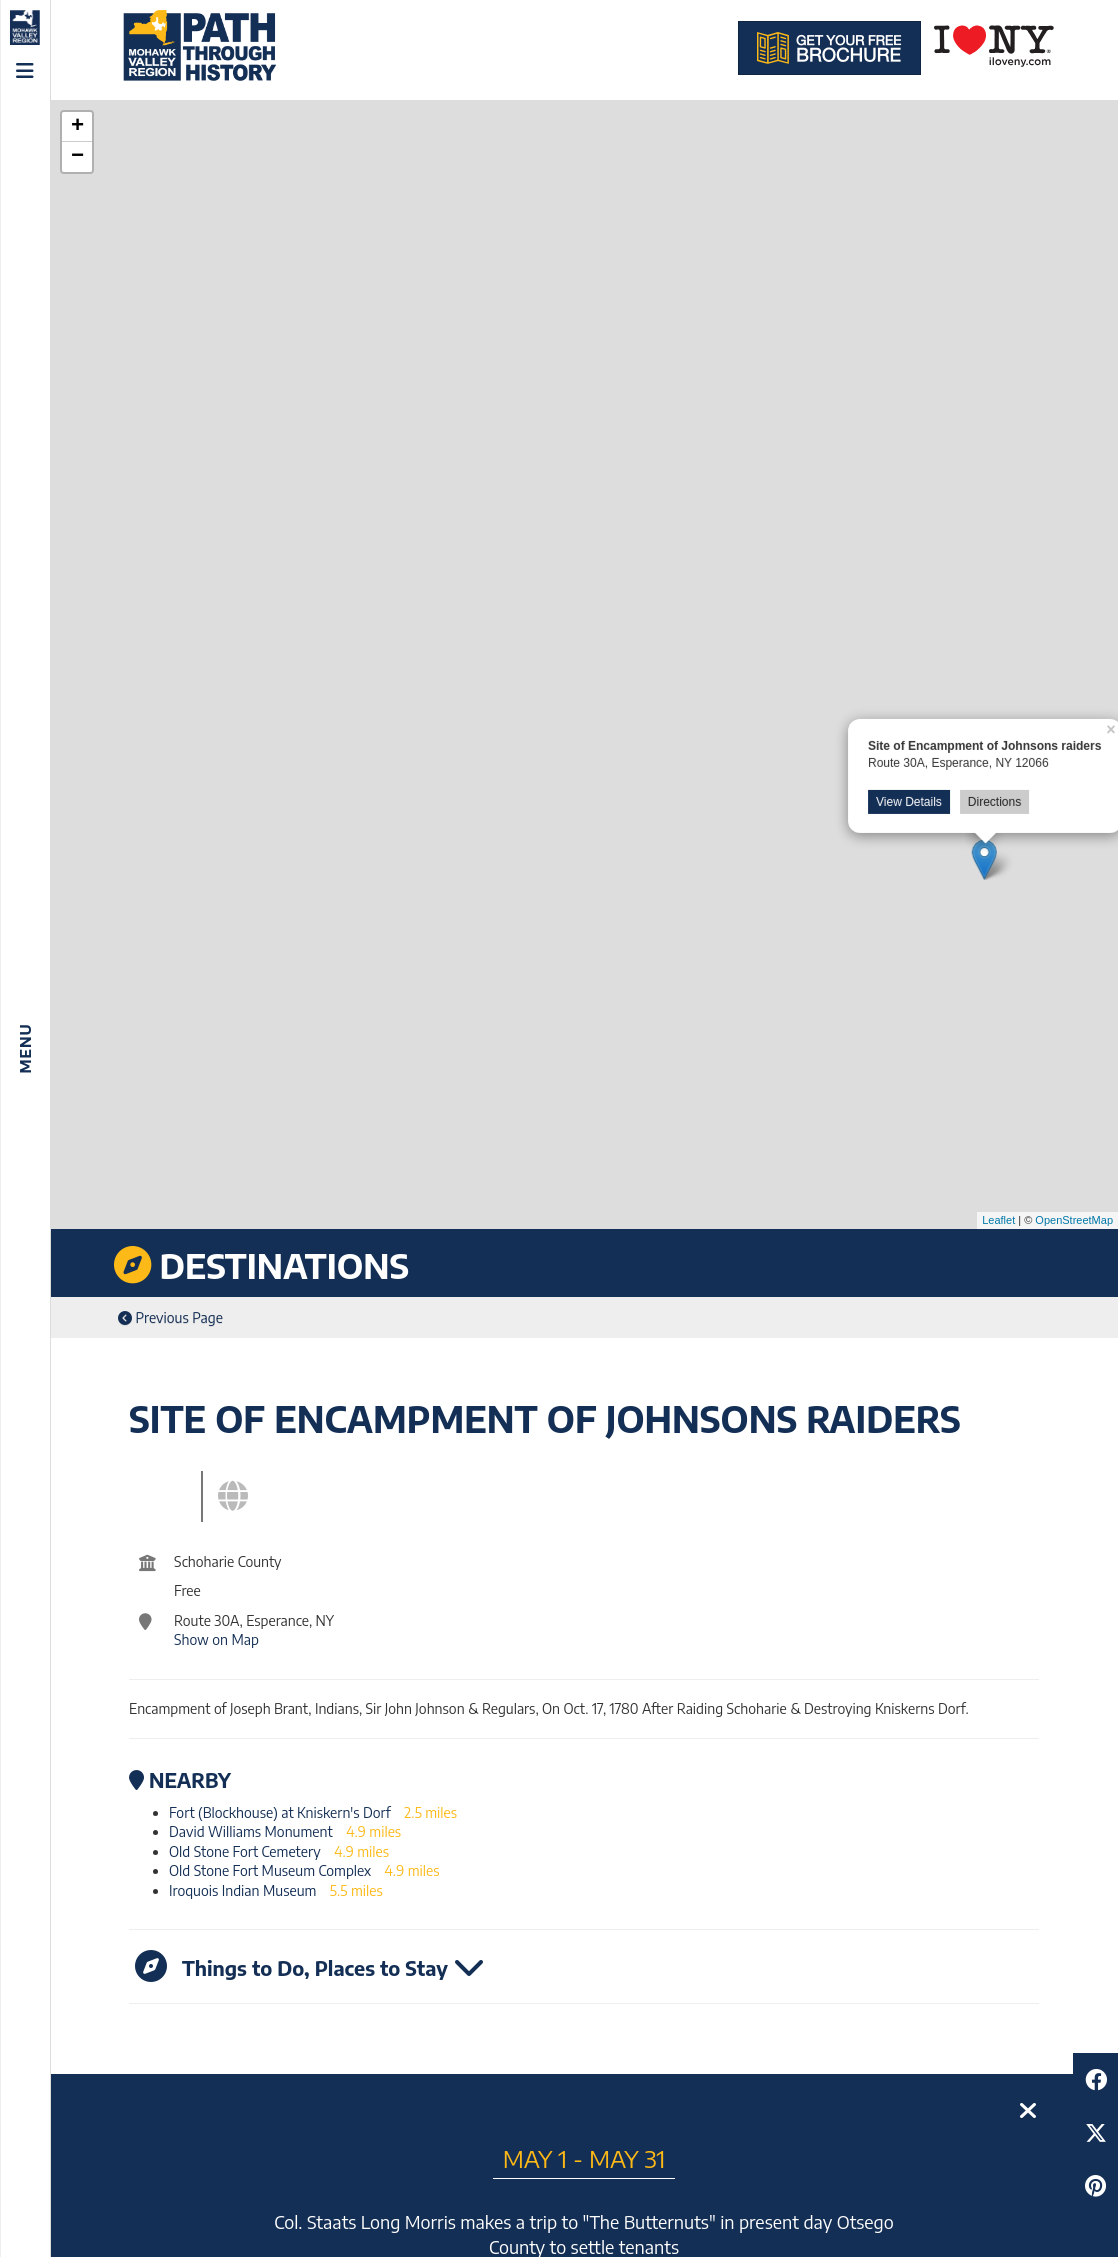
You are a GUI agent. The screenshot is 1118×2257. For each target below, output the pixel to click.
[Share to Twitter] (1095, 2132)
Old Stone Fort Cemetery (245, 1851)
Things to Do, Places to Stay (310, 1966)
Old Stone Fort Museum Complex (270, 1870)
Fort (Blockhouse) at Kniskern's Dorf (280, 1812)
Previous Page (170, 1317)
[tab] (184, 1491)
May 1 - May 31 (584, 2158)
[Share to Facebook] (1095, 2079)
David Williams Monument (251, 1831)
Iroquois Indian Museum (242, 1890)
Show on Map (216, 1639)
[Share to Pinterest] (1095, 2185)
